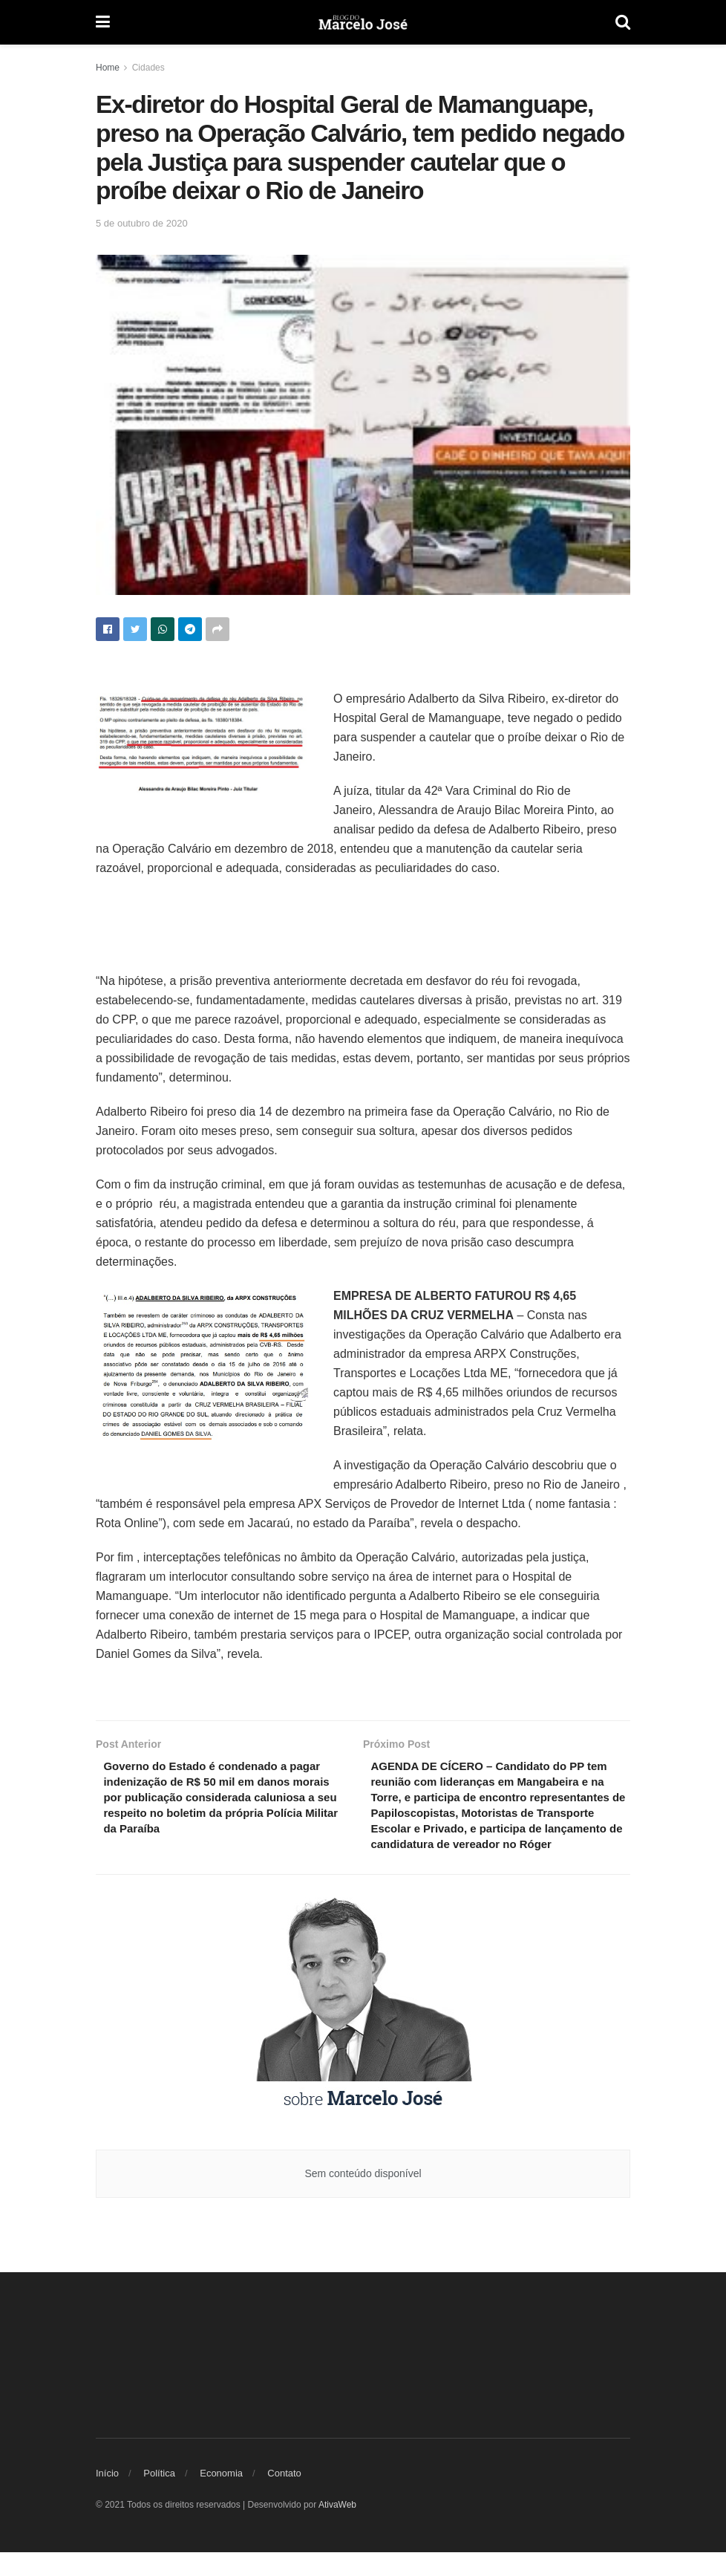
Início (107, 2497)
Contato (284, 2497)
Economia (221, 2497)
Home (108, 67)
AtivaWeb (337, 2529)
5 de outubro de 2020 (142, 223)
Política (159, 2497)
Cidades (148, 67)
